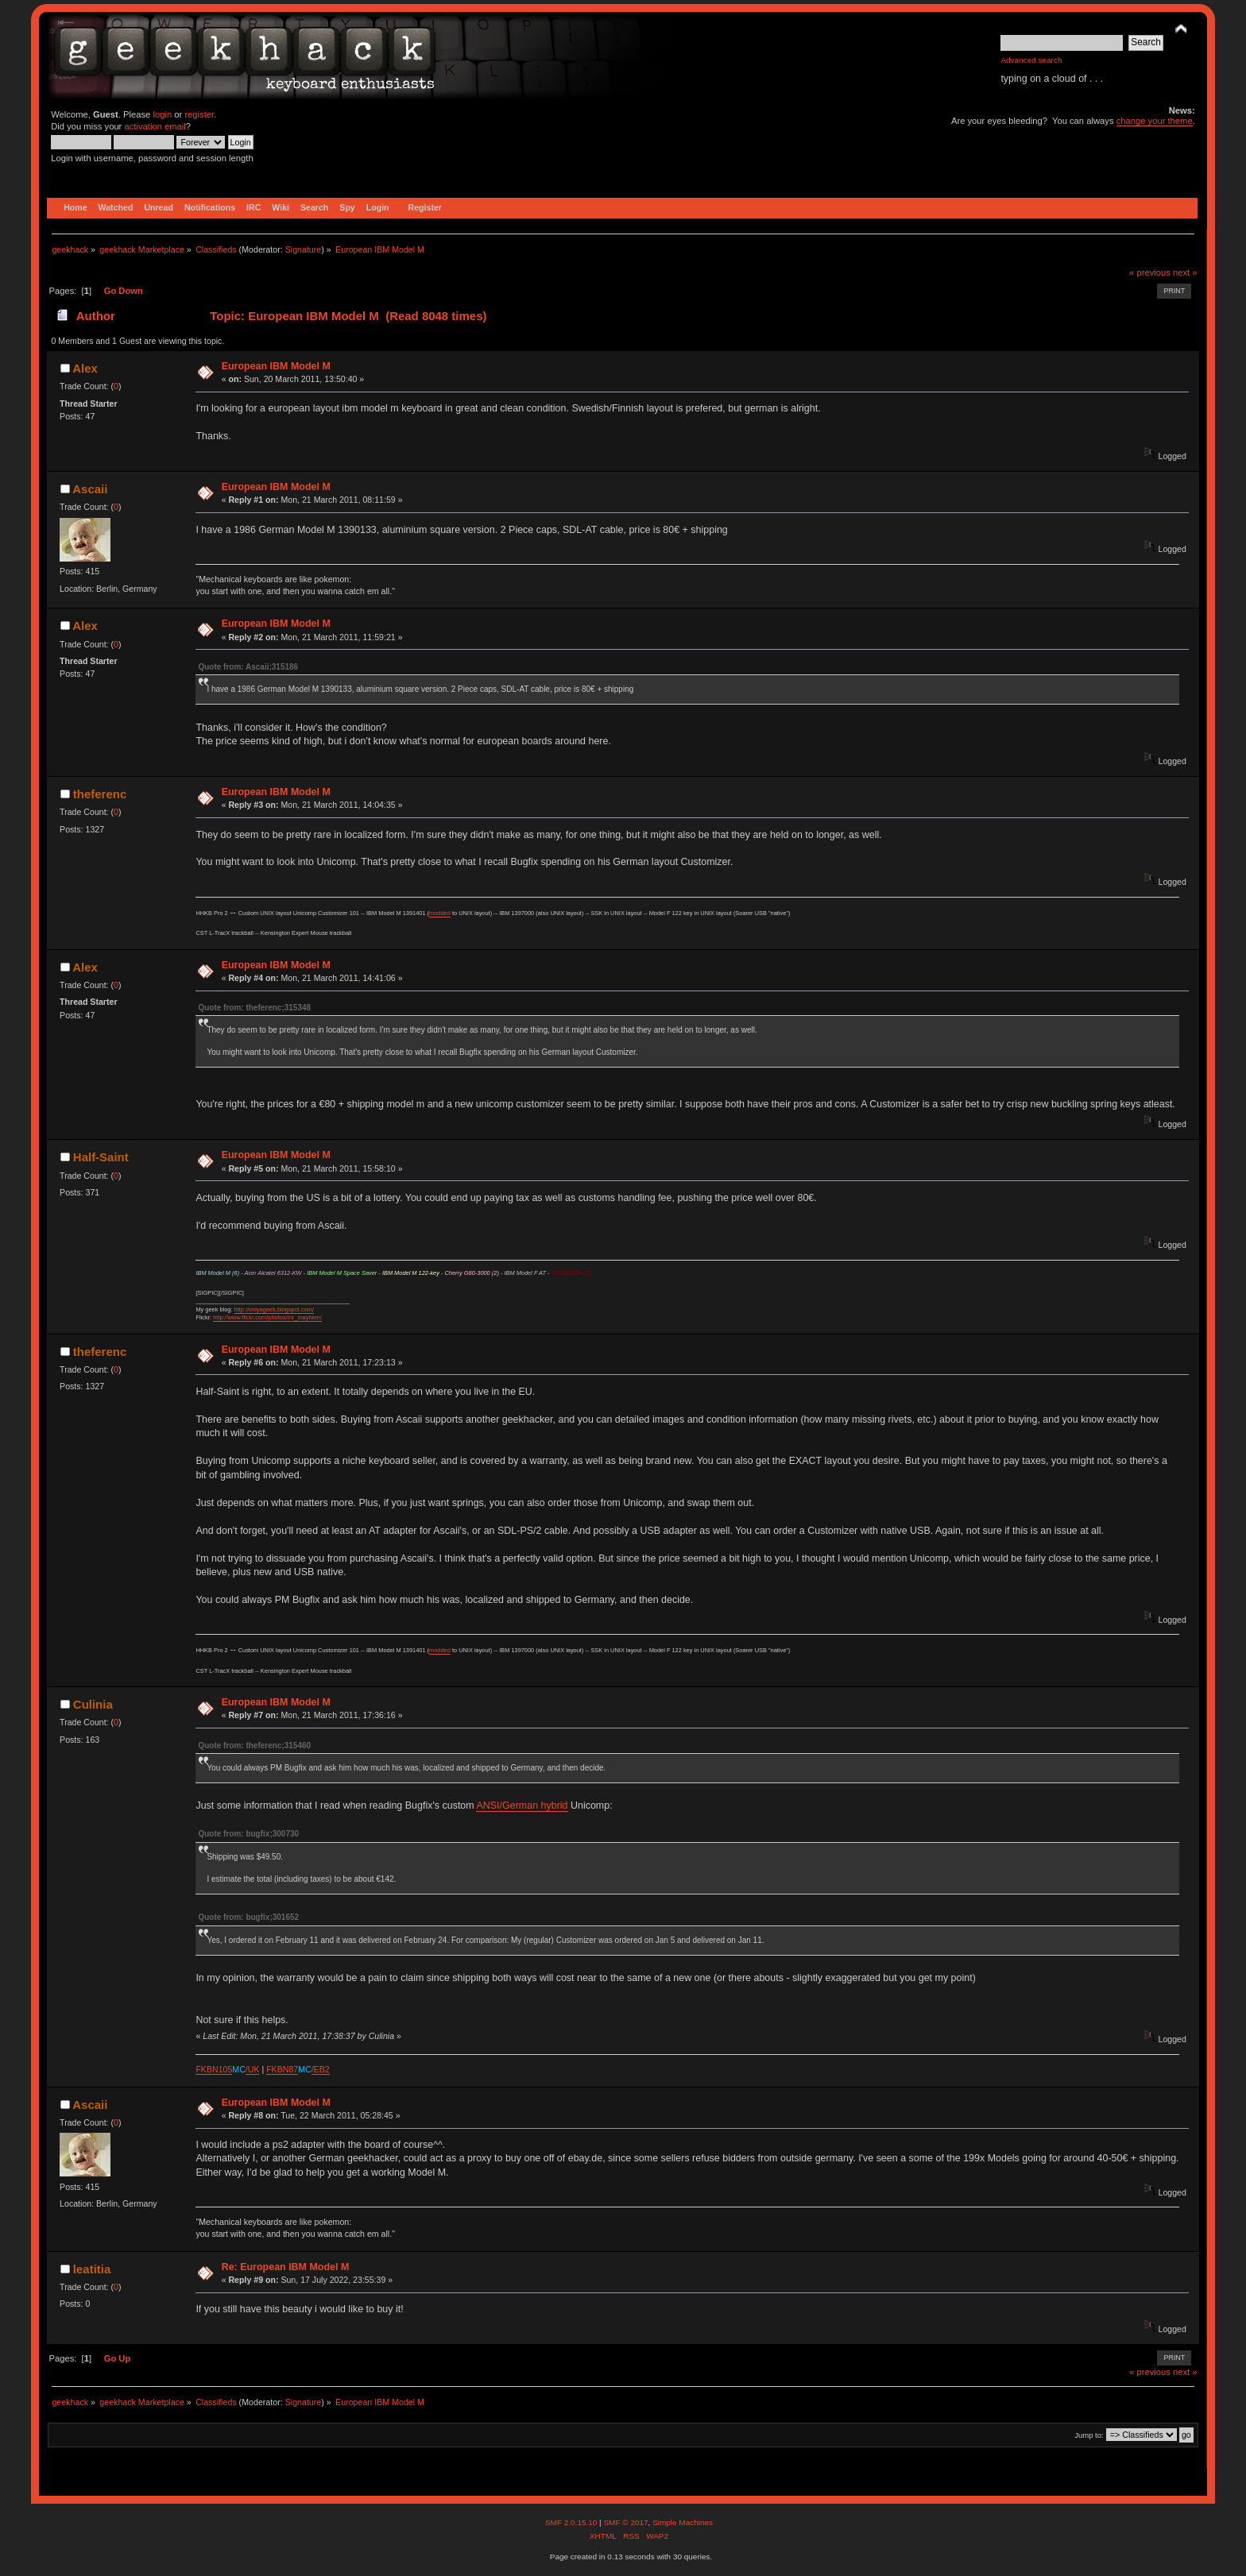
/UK (253, 2069)
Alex (85, 368)
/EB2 (321, 2069)
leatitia (91, 2269)
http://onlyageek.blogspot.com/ (274, 1309)
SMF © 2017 (625, 2522)
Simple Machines (682, 2522)
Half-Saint (101, 1157)
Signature (303, 249)
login (162, 114)
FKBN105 (213, 2069)
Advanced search (1031, 60)
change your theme (1154, 121)
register (199, 114)
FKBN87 (282, 2069)
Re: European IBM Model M (286, 2267)
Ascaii (89, 489)
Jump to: (1089, 2435)
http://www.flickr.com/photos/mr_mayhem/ (267, 1317)
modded (440, 913)
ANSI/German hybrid (521, 1805)
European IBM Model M (276, 366)
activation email (154, 126)
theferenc (99, 794)
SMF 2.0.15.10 (572, 2522)
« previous (1150, 272)
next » (1185, 272)
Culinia (93, 1704)
